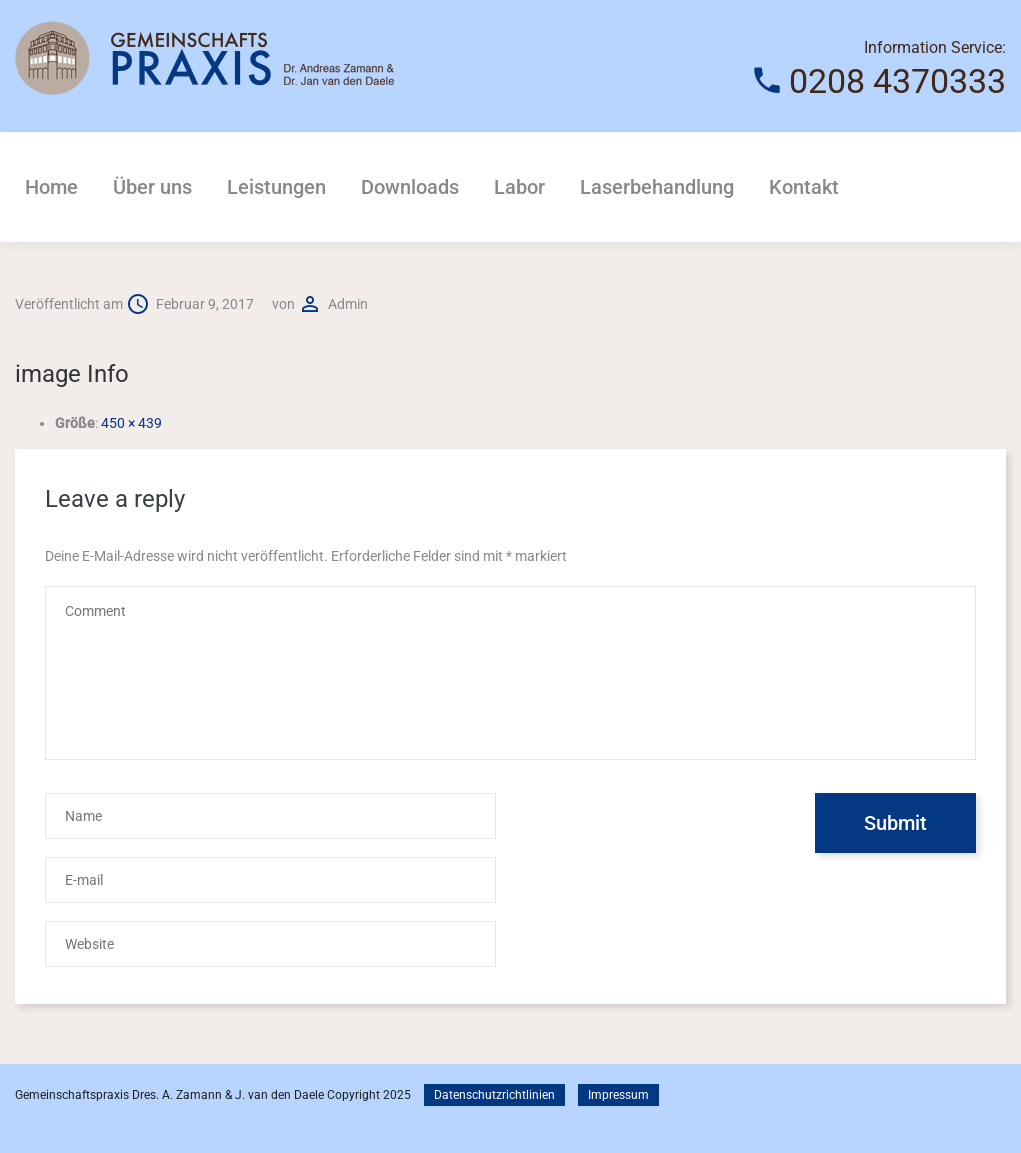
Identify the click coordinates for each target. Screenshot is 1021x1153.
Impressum (618, 1095)
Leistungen (276, 187)
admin (348, 304)
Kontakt (804, 187)
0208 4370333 (897, 81)
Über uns (152, 187)
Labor (519, 187)
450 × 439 (131, 423)
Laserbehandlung (657, 187)
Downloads (410, 187)
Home (51, 187)
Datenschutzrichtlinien (494, 1095)
